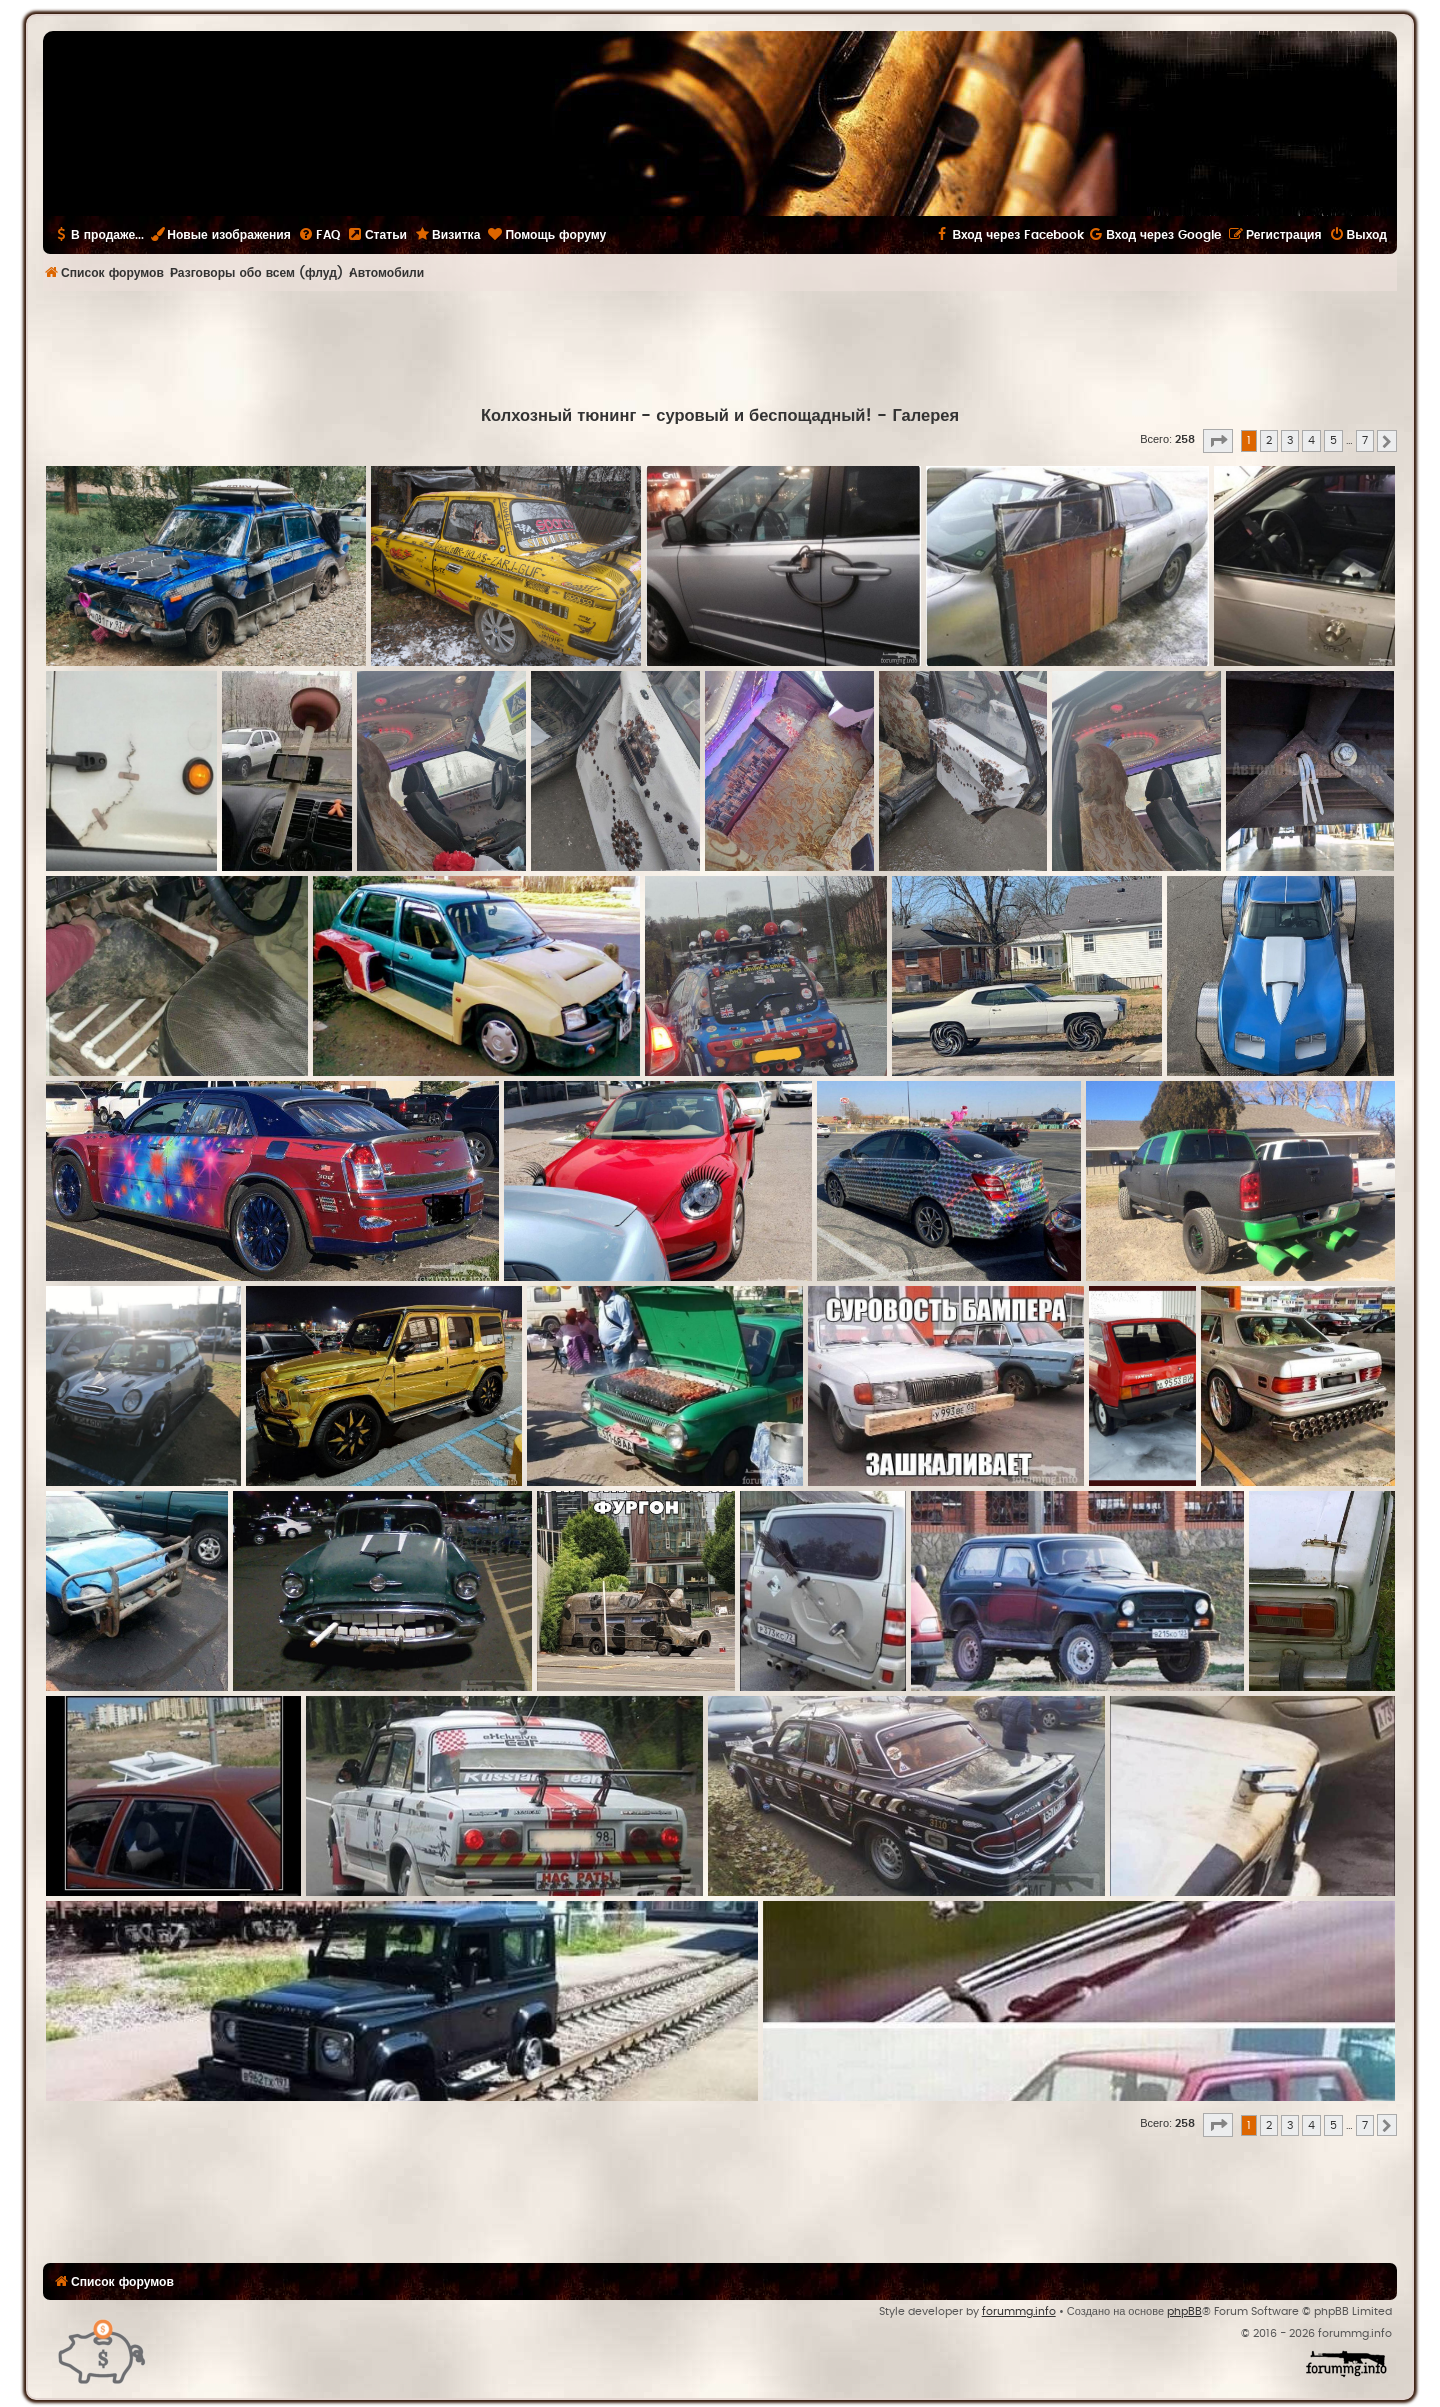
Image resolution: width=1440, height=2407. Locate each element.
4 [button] (1311, 440)
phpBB (1184, 2311)
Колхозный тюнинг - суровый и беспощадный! (677, 416)
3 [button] (1290, 440)
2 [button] (1269, 440)
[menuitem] (319, 235)
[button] (1218, 441)
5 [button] (1333, 440)
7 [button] (1365, 440)
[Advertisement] (720, 346)
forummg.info (1019, 2311)
